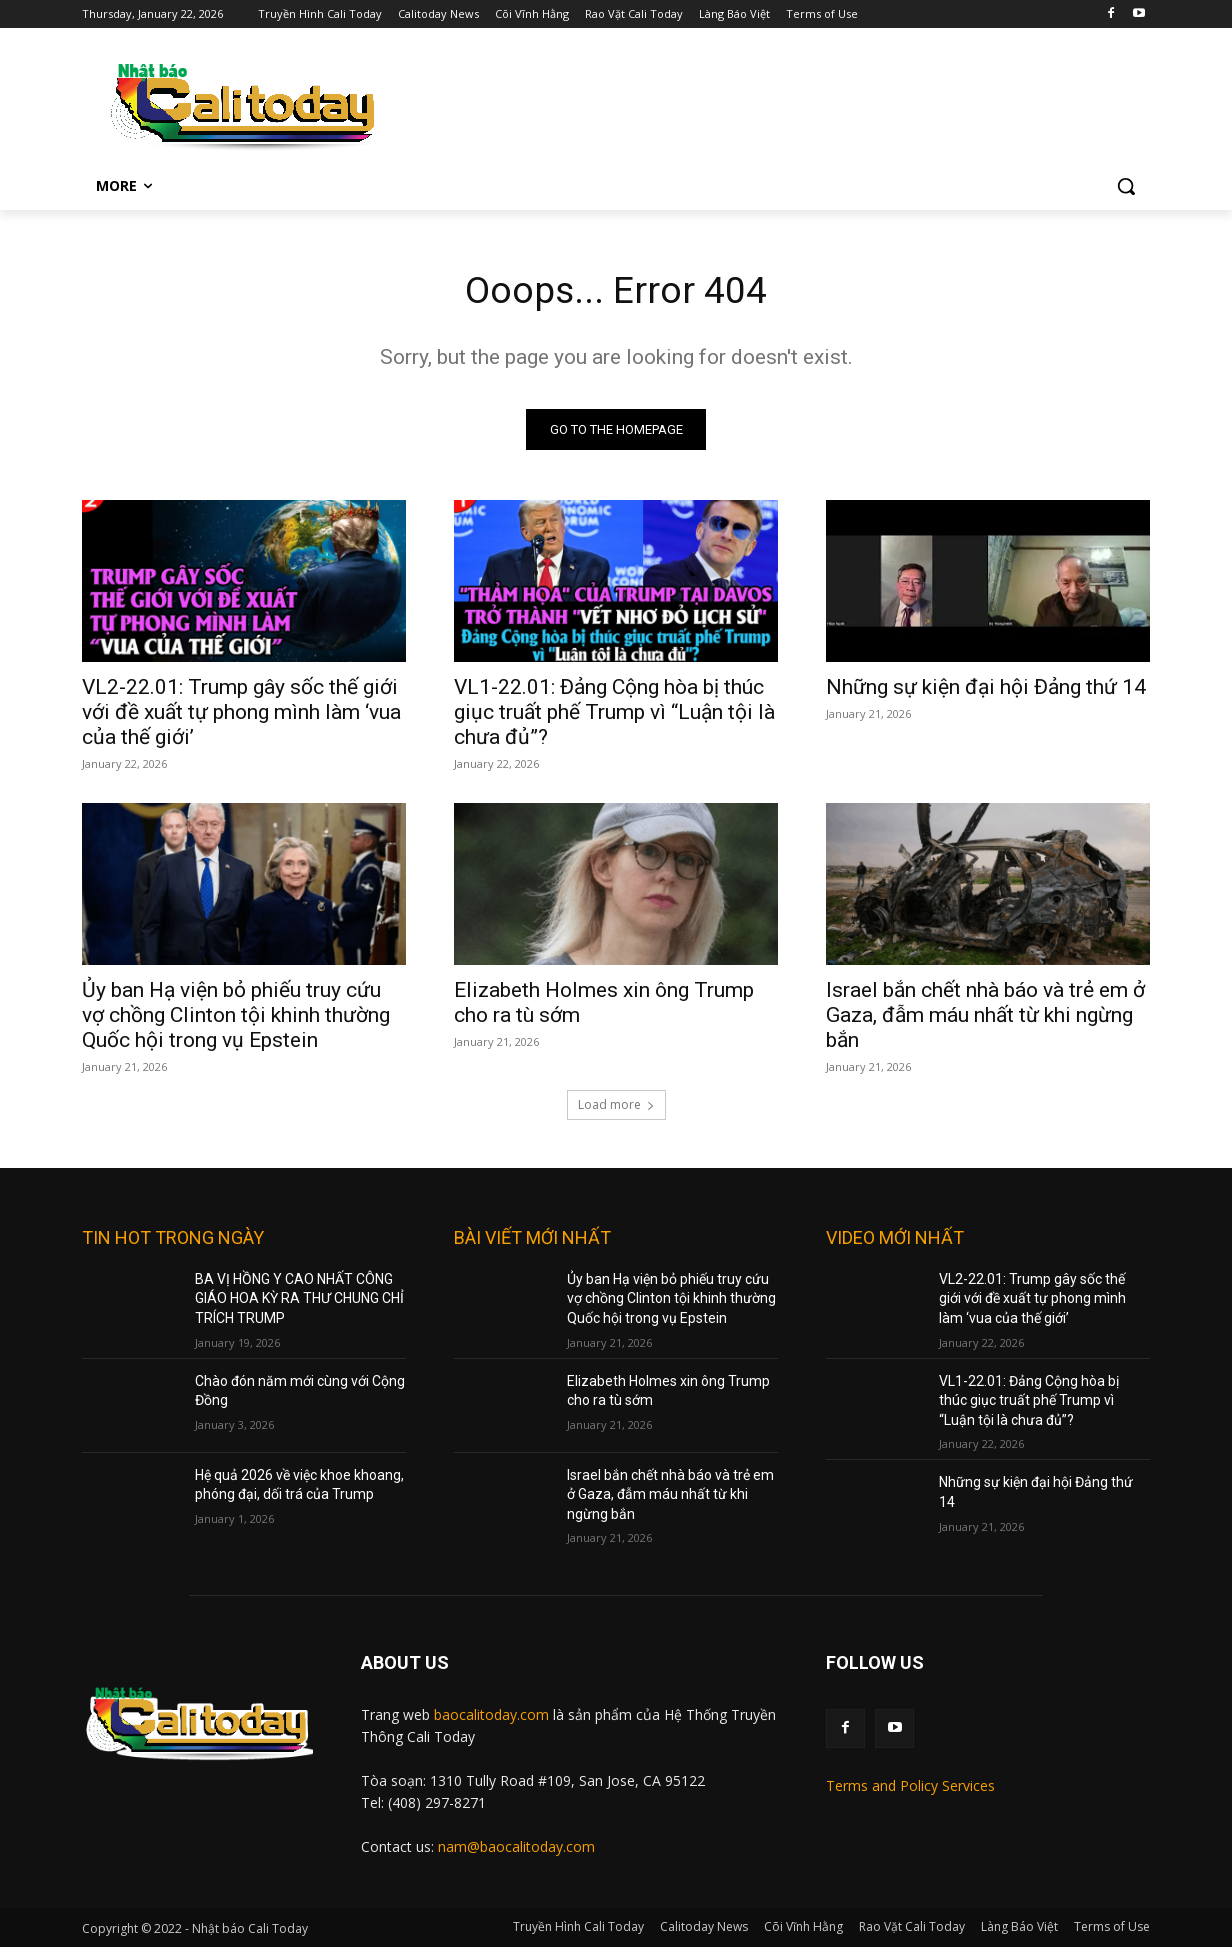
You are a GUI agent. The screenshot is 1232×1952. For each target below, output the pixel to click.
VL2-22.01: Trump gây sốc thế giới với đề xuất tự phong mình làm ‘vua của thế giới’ (241, 716)
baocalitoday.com (491, 1719)
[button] (1126, 186)
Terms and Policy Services (910, 1789)
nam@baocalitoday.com (516, 1850)
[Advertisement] (776, 102)
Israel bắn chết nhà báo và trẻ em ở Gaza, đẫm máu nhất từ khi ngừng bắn (985, 1019)
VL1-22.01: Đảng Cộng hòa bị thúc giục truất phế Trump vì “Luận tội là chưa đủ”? (614, 716)
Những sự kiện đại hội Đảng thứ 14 (986, 691)
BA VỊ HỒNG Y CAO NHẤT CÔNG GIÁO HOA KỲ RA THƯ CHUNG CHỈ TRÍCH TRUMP (299, 1302)
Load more (616, 1108)
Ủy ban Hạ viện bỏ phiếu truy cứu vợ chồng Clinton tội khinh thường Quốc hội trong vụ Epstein (236, 1019)
